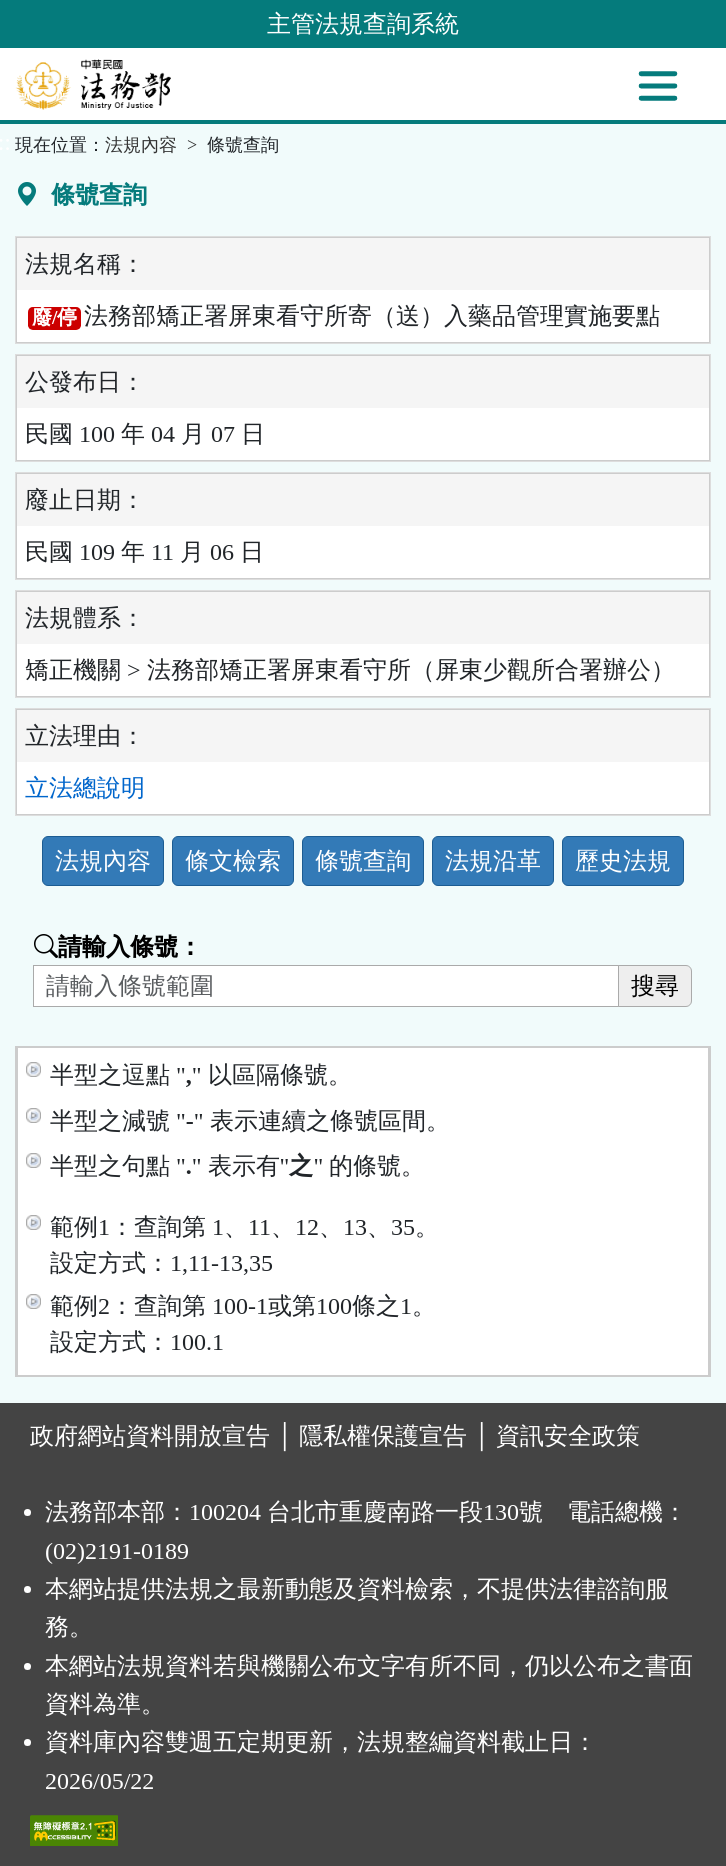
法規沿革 (493, 861)
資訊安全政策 (568, 1436)
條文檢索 (233, 861)
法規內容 (141, 145)
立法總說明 (85, 788)
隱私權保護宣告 (383, 1436)
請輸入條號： (118, 947)
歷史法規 (623, 861)
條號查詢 (363, 861)
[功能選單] (658, 86)
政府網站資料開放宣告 (150, 1436)
